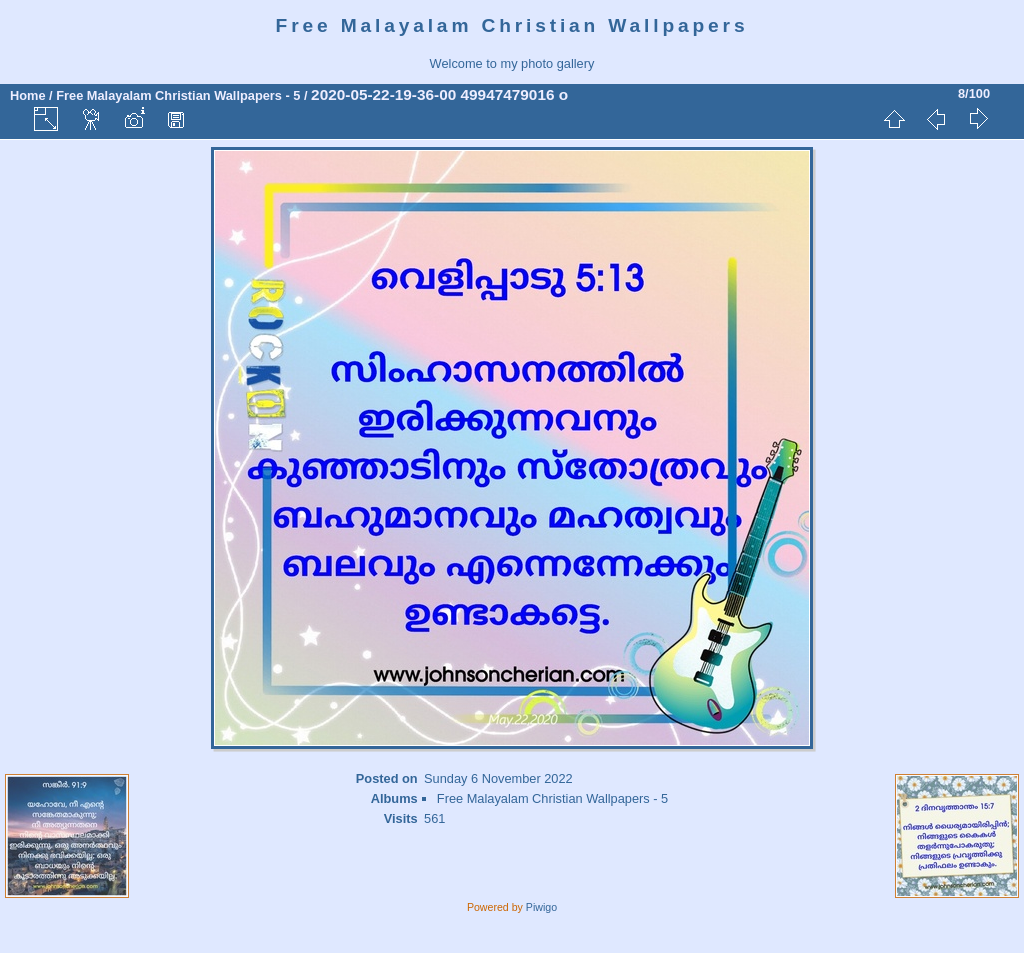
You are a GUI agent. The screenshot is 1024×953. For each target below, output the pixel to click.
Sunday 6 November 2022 (498, 778)
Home (28, 95)
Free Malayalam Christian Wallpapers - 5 (178, 95)
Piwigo (541, 907)
